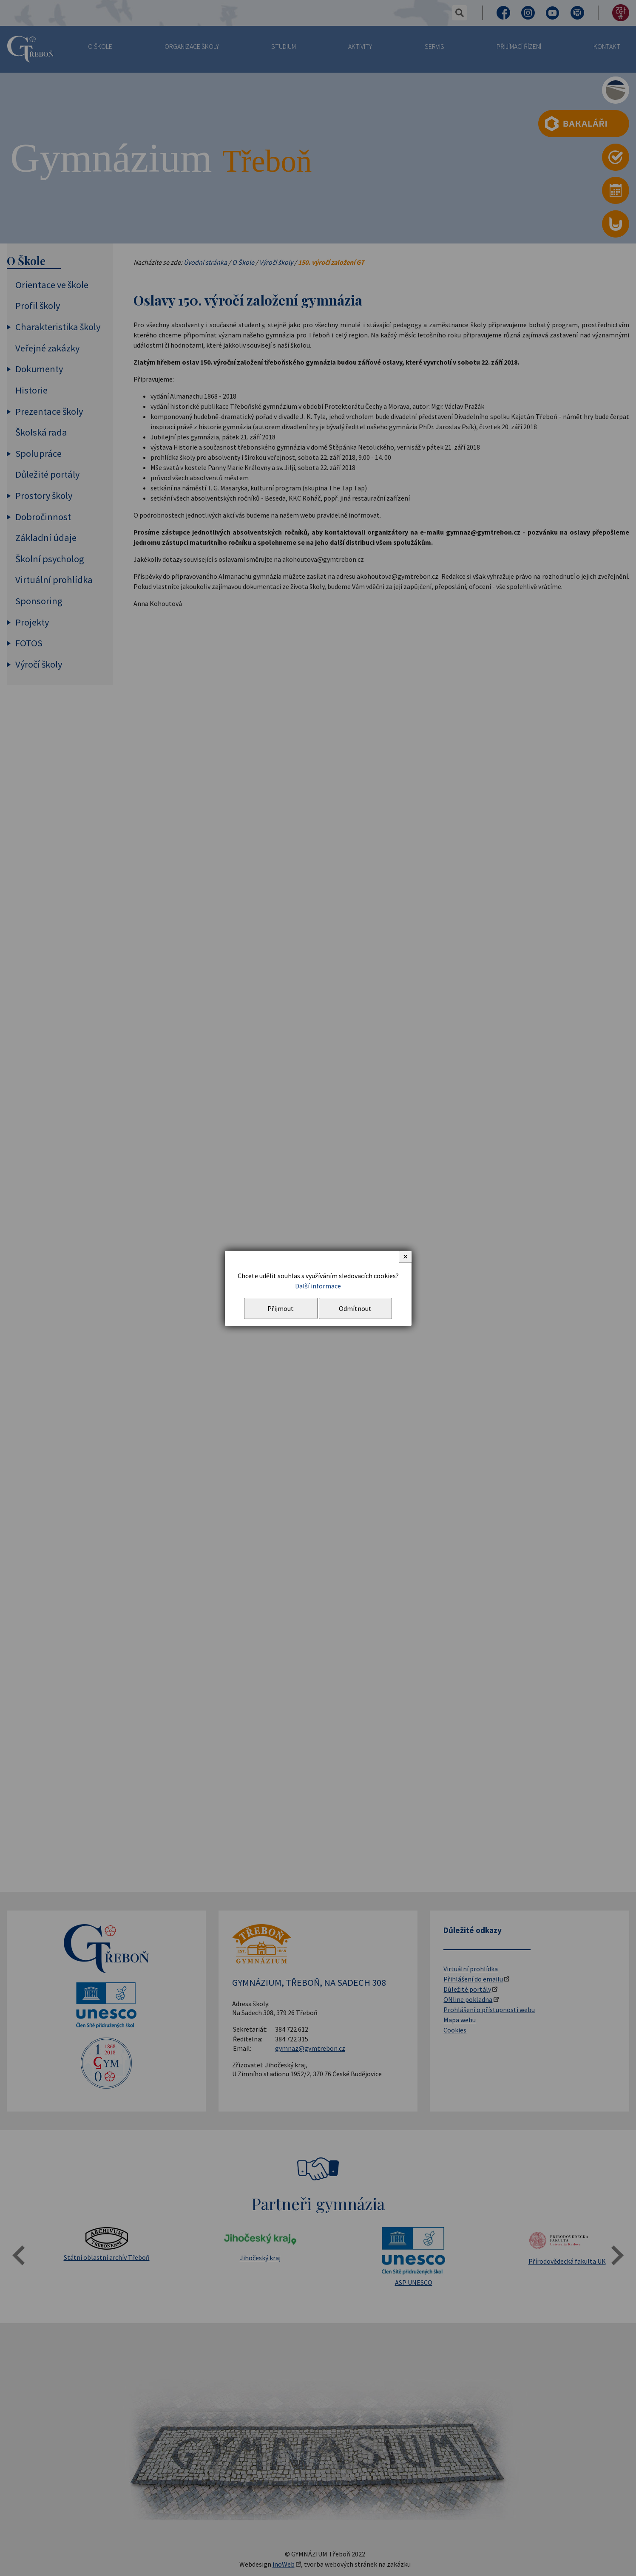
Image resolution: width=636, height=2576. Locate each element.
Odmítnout (355, 1308)
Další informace (318, 1286)
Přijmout (280, 1308)
